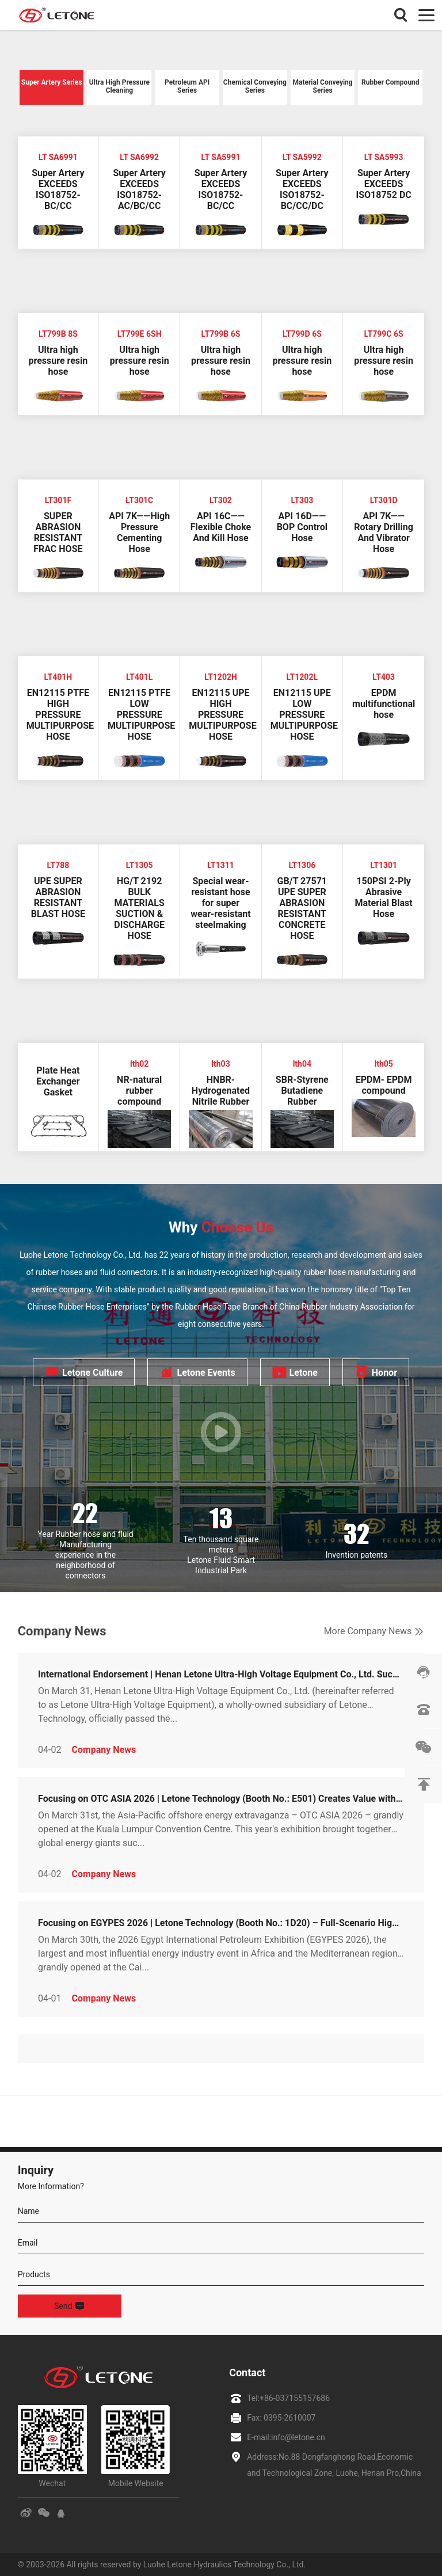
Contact (247, 2372)
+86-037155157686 (295, 2398)
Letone (295, 1372)
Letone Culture (84, 1372)
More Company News (374, 1631)
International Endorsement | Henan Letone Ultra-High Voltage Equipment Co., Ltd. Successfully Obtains (221, 1674)
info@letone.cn (298, 2437)
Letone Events (197, 1372)
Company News (103, 1749)
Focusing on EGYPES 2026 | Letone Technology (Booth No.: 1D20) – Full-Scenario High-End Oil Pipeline (221, 1922)
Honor (376, 1372)
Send (69, 2306)
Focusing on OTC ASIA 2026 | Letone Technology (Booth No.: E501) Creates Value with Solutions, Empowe (221, 1798)
